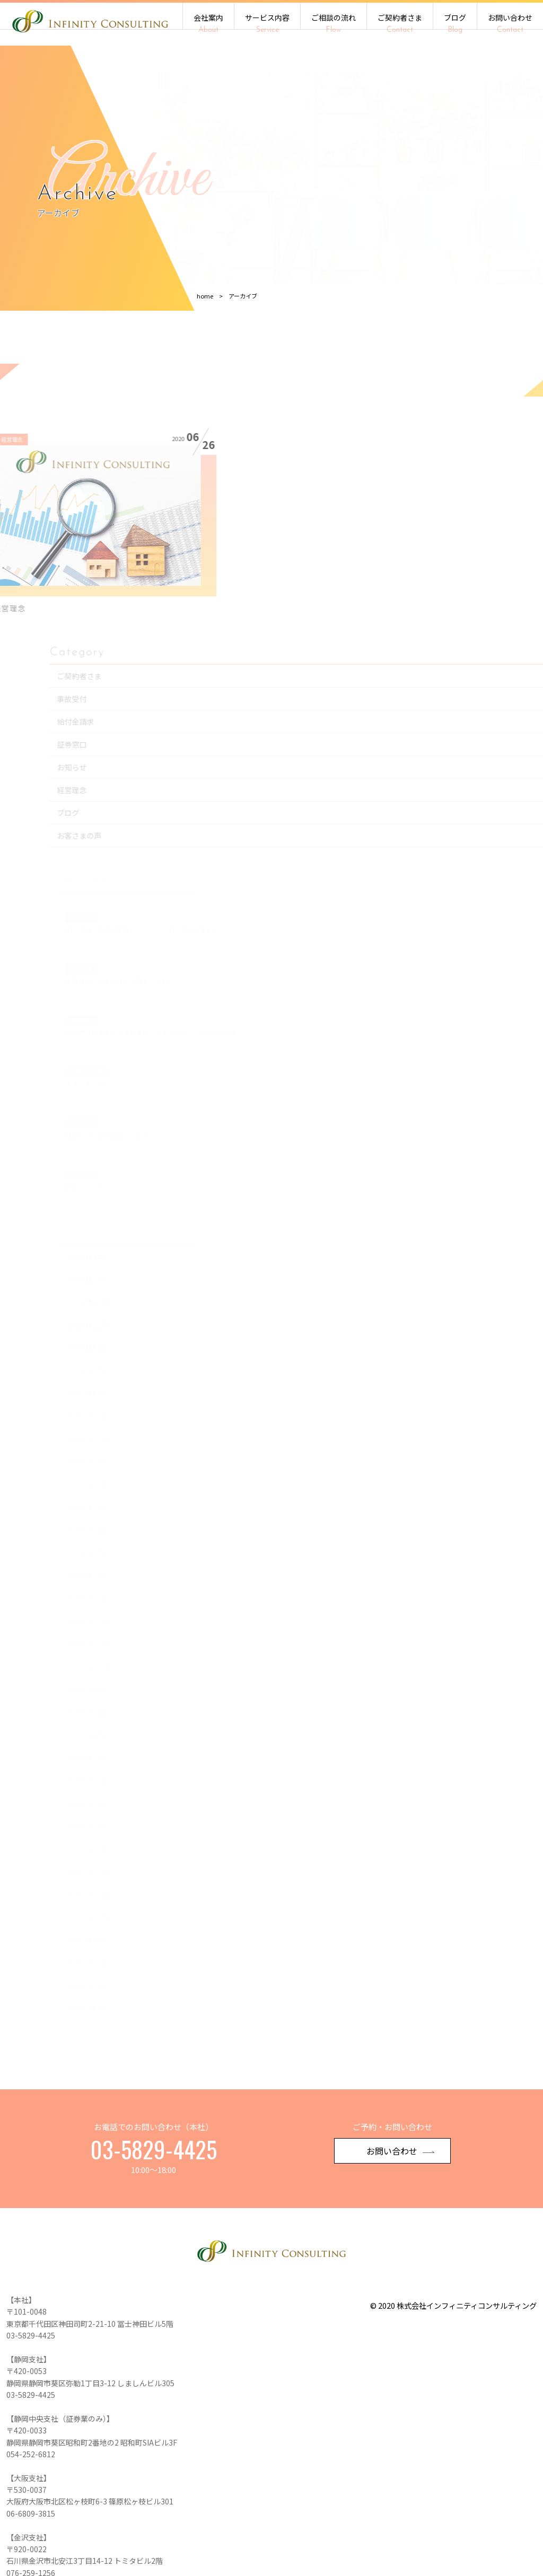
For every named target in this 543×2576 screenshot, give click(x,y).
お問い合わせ (510, 23)
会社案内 (208, 23)
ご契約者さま (400, 23)
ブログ (455, 23)
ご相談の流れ (333, 23)
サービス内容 (267, 23)
